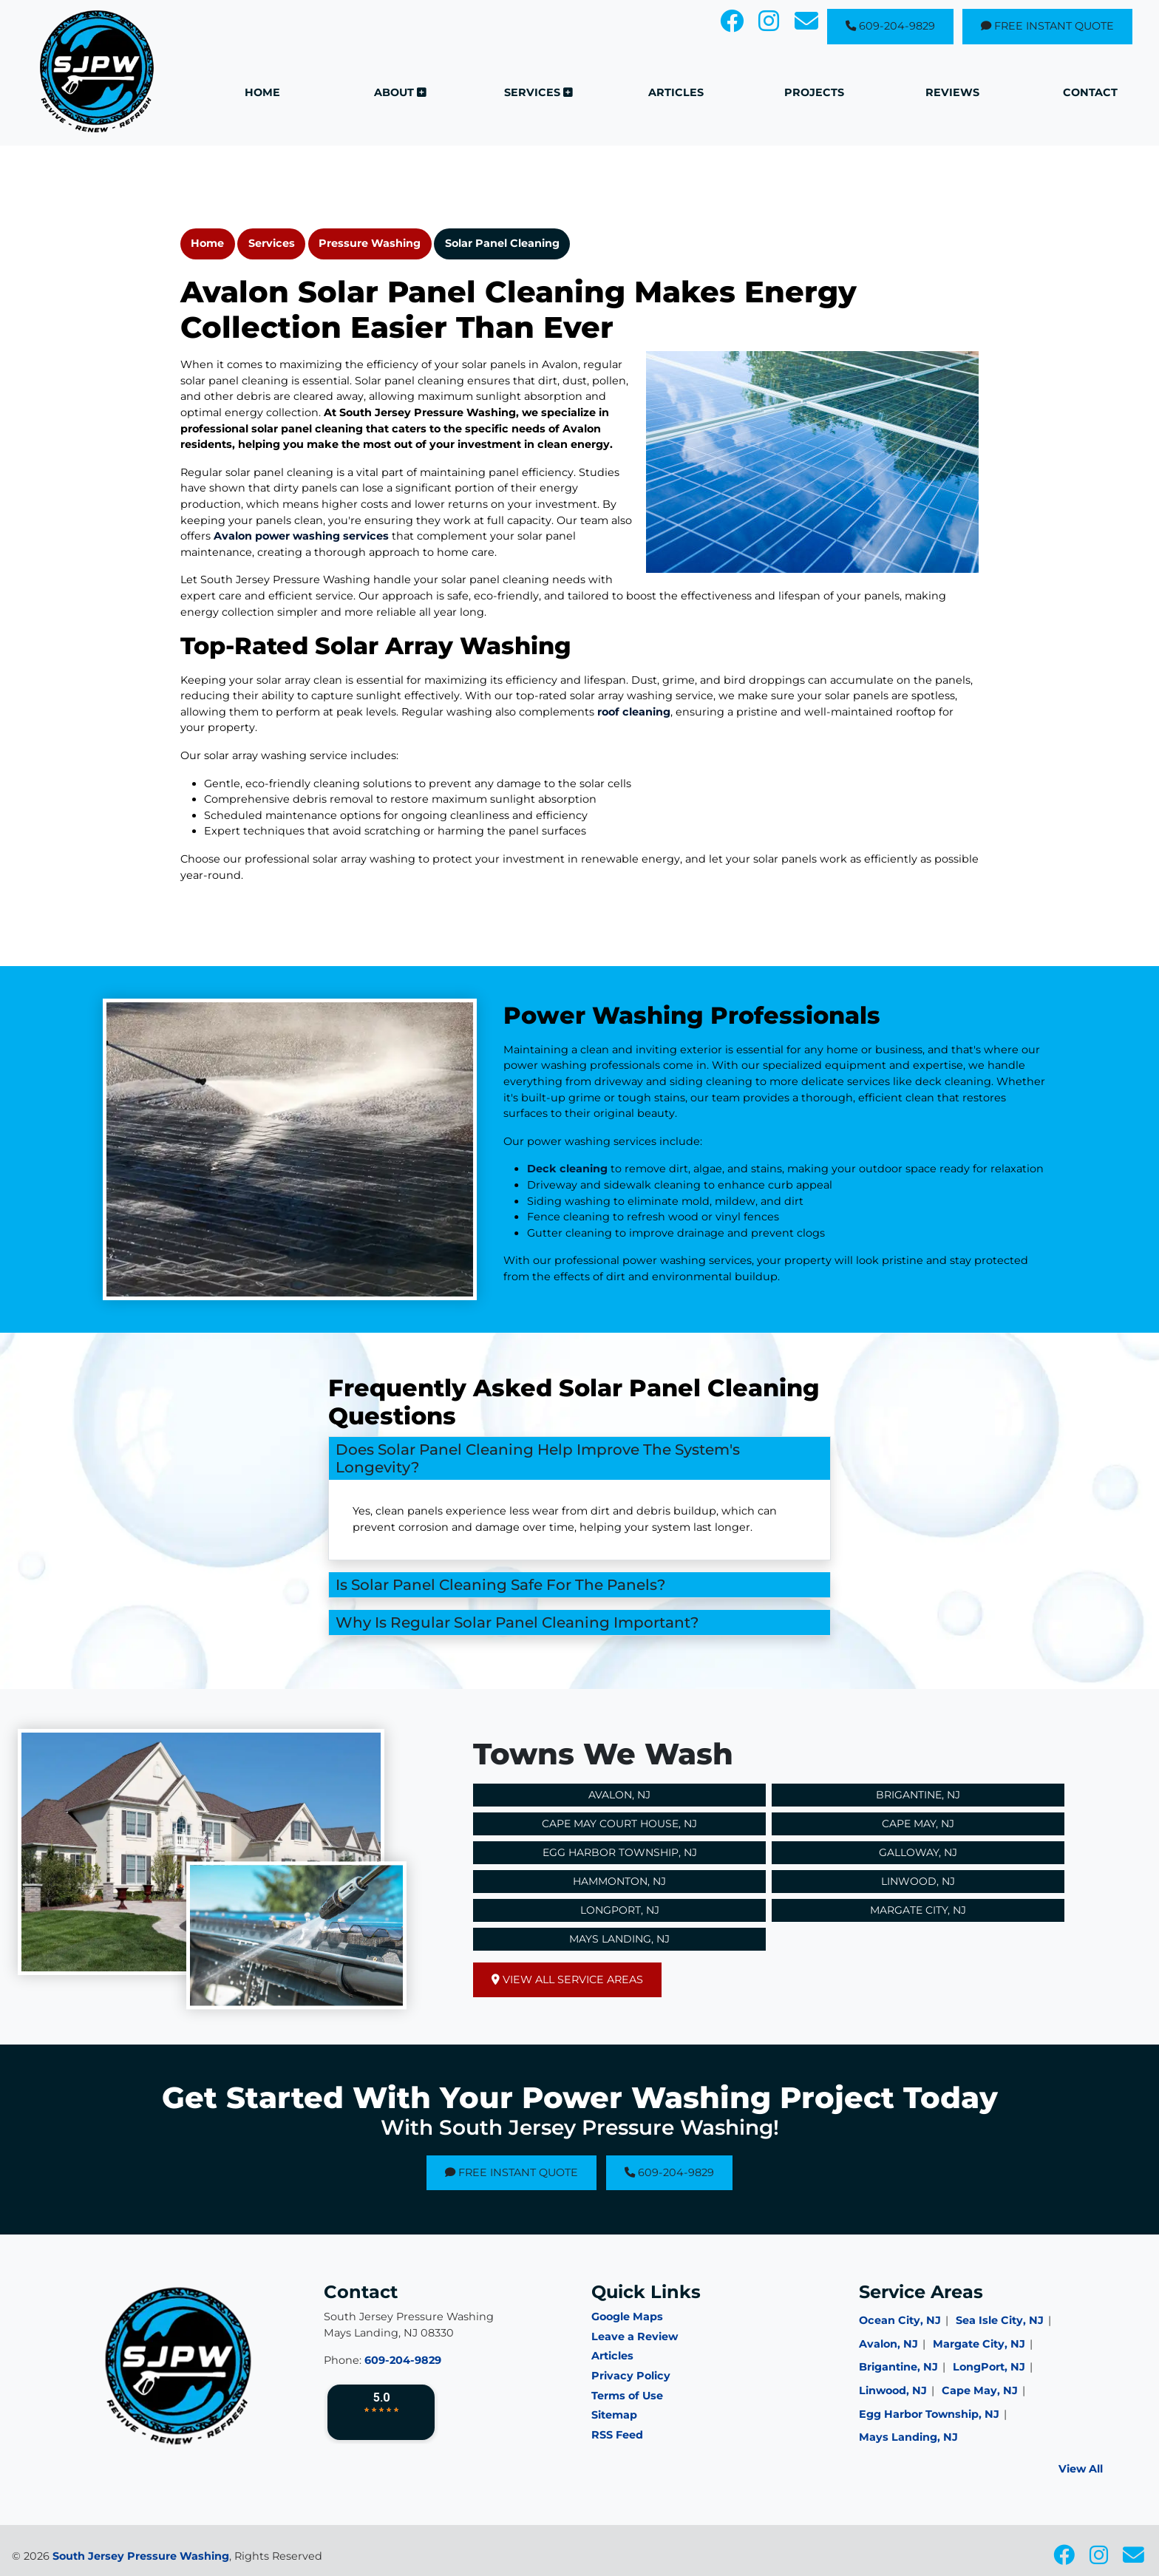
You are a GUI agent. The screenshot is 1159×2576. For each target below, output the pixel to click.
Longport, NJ (619, 1910)
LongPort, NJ (989, 2366)
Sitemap (614, 2415)
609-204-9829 (890, 26)
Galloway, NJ (918, 1852)
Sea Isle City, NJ (1000, 2320)
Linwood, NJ (918, 1881)
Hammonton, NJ (619, 1881)
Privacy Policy (630, 2375)
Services (271, 243)
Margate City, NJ (918, 1910)
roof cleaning (633, 711)
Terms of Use (627, 2395)
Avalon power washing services (301, 536)
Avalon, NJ (619, 1794)
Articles (612, 2355)
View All (1080, 2468)
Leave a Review (634, 2336)
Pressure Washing (370, 243)
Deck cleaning (608, 1168)
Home (207, 243)
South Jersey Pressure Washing (140, 2556)
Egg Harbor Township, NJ (620, 1852)
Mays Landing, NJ (619, 1938)
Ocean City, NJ (900, 2320)
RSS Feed (617, 2434)
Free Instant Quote (1047, 26)
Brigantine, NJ (918, 1794)
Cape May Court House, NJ (619, 1823)
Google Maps (627, 2316)
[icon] (733, 25)
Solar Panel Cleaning (502, 243)
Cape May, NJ (918, 1823)
